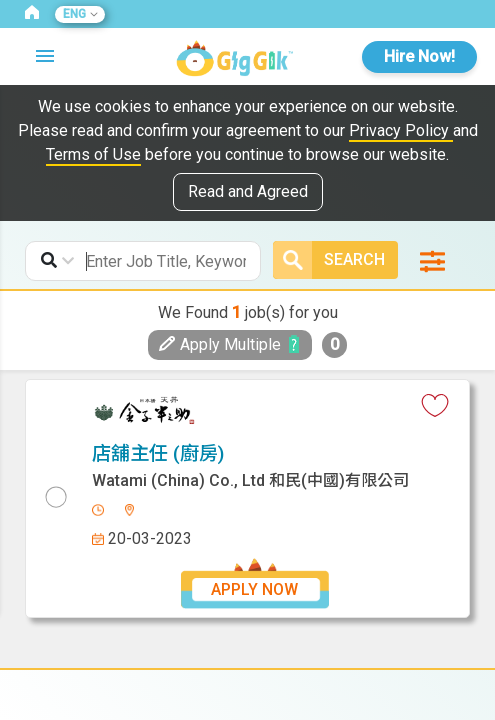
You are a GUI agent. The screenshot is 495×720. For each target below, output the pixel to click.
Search (329, 260)
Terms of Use (93, 154)
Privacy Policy (401, 130)
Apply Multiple (220, 344)
